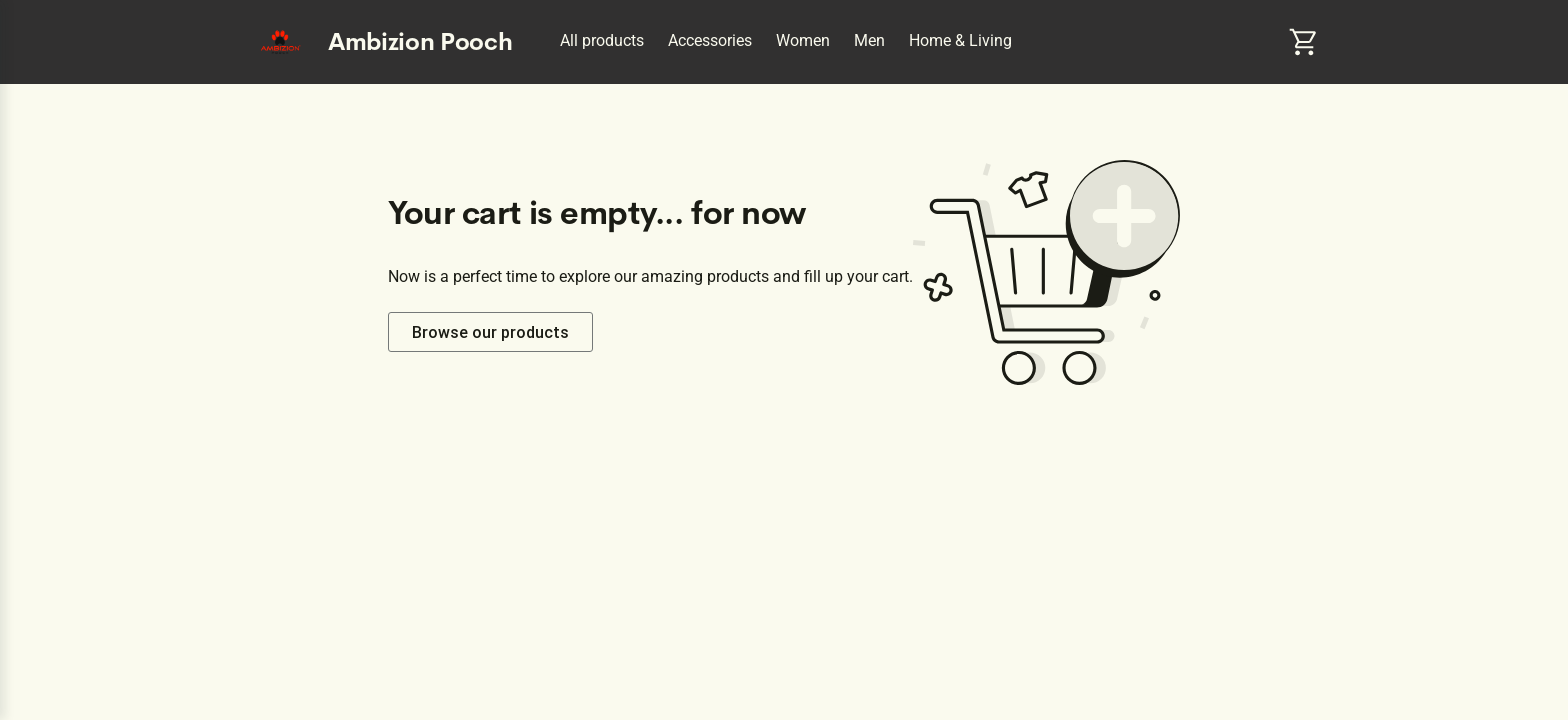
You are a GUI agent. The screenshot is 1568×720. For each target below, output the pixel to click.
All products (602, 40)
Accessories (710, 40)
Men (869, 40)
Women (803, 40)
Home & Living (960, 40)
